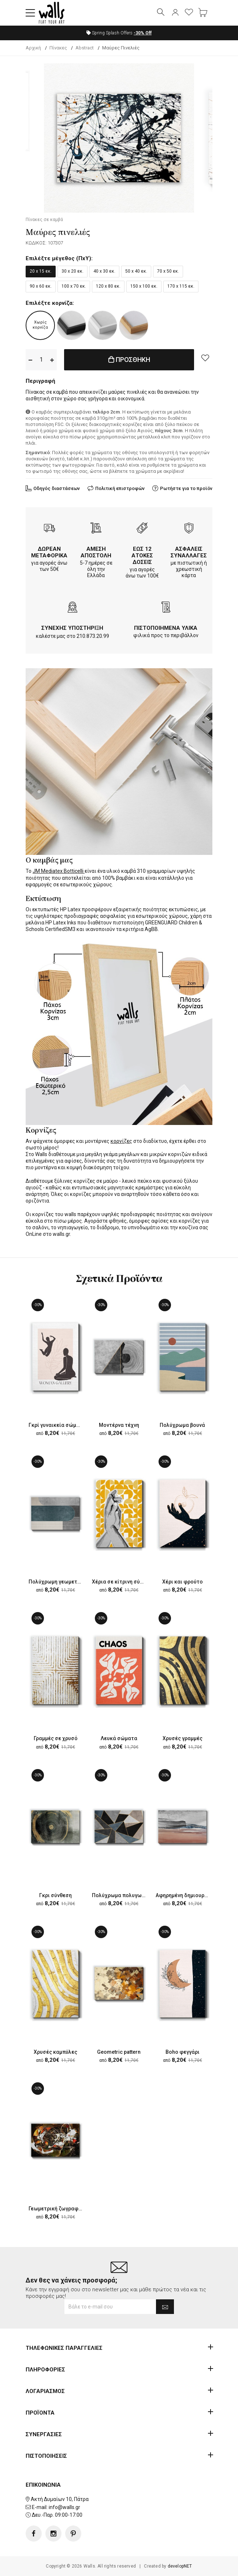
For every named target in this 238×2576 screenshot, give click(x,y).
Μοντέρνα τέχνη (119, 1425)
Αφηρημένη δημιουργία (184, 1895)
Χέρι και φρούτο (182, 1582)
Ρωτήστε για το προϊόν (186, 488)
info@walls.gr (64, 2507)
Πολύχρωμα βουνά (182, 1425)
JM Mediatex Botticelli (59, 871)
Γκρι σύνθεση (55, 1895)
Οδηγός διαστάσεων (56, 488)
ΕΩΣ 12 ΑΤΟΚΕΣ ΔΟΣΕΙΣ (142, 555)
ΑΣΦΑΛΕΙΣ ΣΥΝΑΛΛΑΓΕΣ (189, 552)
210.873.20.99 (93, 636)
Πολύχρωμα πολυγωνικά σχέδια (131, 1895)
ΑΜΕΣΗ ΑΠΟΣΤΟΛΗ (96, 552)
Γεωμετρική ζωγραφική (57, 2209)
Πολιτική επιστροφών (120, 488)
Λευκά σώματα (119, 1738)
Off (143, 32)
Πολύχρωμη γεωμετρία (57, 1582)
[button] (30, 12)
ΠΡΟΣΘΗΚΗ (129, 359)
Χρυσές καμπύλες (55, 2052)
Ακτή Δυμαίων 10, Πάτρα (60, 2499)
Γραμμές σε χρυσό (56, 1738)
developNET (180, 2566)
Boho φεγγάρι (183, 2052)
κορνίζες (121, 1141)
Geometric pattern (119, 2052)
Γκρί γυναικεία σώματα (57, 1425)
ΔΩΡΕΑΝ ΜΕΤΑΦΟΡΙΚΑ (49, 552)
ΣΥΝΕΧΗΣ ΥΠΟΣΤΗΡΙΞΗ (72, 628)
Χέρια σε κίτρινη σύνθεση (123, 1582)
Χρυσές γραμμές (182, 1738)
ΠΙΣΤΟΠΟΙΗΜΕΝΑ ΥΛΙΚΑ (165, 628)
